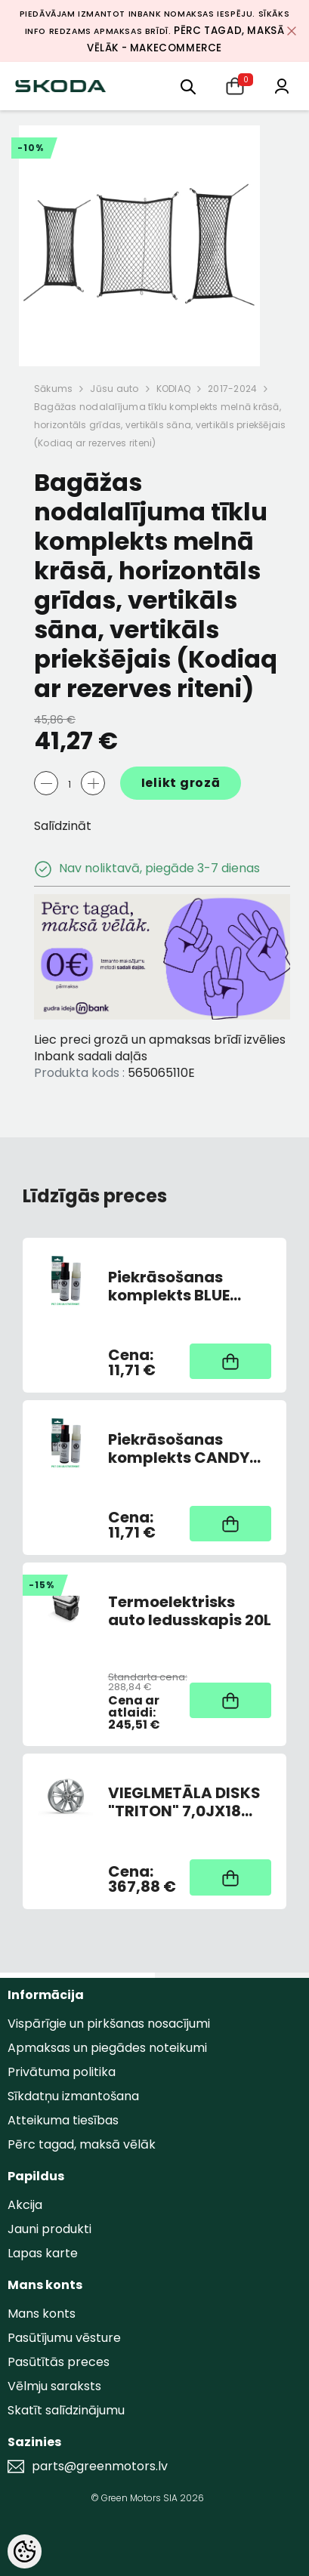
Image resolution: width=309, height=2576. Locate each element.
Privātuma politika (62, 2072)
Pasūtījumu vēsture (64, 2337)
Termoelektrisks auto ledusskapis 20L (189, 1611)
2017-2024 (232, 388)
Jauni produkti (49, 2229)
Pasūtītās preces (59, 2362)
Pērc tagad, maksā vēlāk (82, 2144)
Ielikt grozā (181, 782)
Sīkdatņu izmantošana (73, 2096)
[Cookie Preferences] (25, 2551)
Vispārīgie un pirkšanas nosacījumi (109, 2023)
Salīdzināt (62, 826)
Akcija (25, 2205)
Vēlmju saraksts (54, 2386)
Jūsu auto (114, 388)
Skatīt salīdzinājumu (66, 2410)
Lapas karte (43, 2253)
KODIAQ (173, 388)
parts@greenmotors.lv (100, 2466)
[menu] (188, 85)
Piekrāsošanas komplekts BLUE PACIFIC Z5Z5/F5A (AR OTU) (177, 1286)
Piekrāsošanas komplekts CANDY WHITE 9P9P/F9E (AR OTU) (183, 1448)
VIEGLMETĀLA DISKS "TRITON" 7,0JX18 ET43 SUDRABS (184, 1802)
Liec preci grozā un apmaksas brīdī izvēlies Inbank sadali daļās (160, 1048)
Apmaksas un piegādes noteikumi (107, 2047)
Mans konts (42, 2313)
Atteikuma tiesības (63, 2120)
